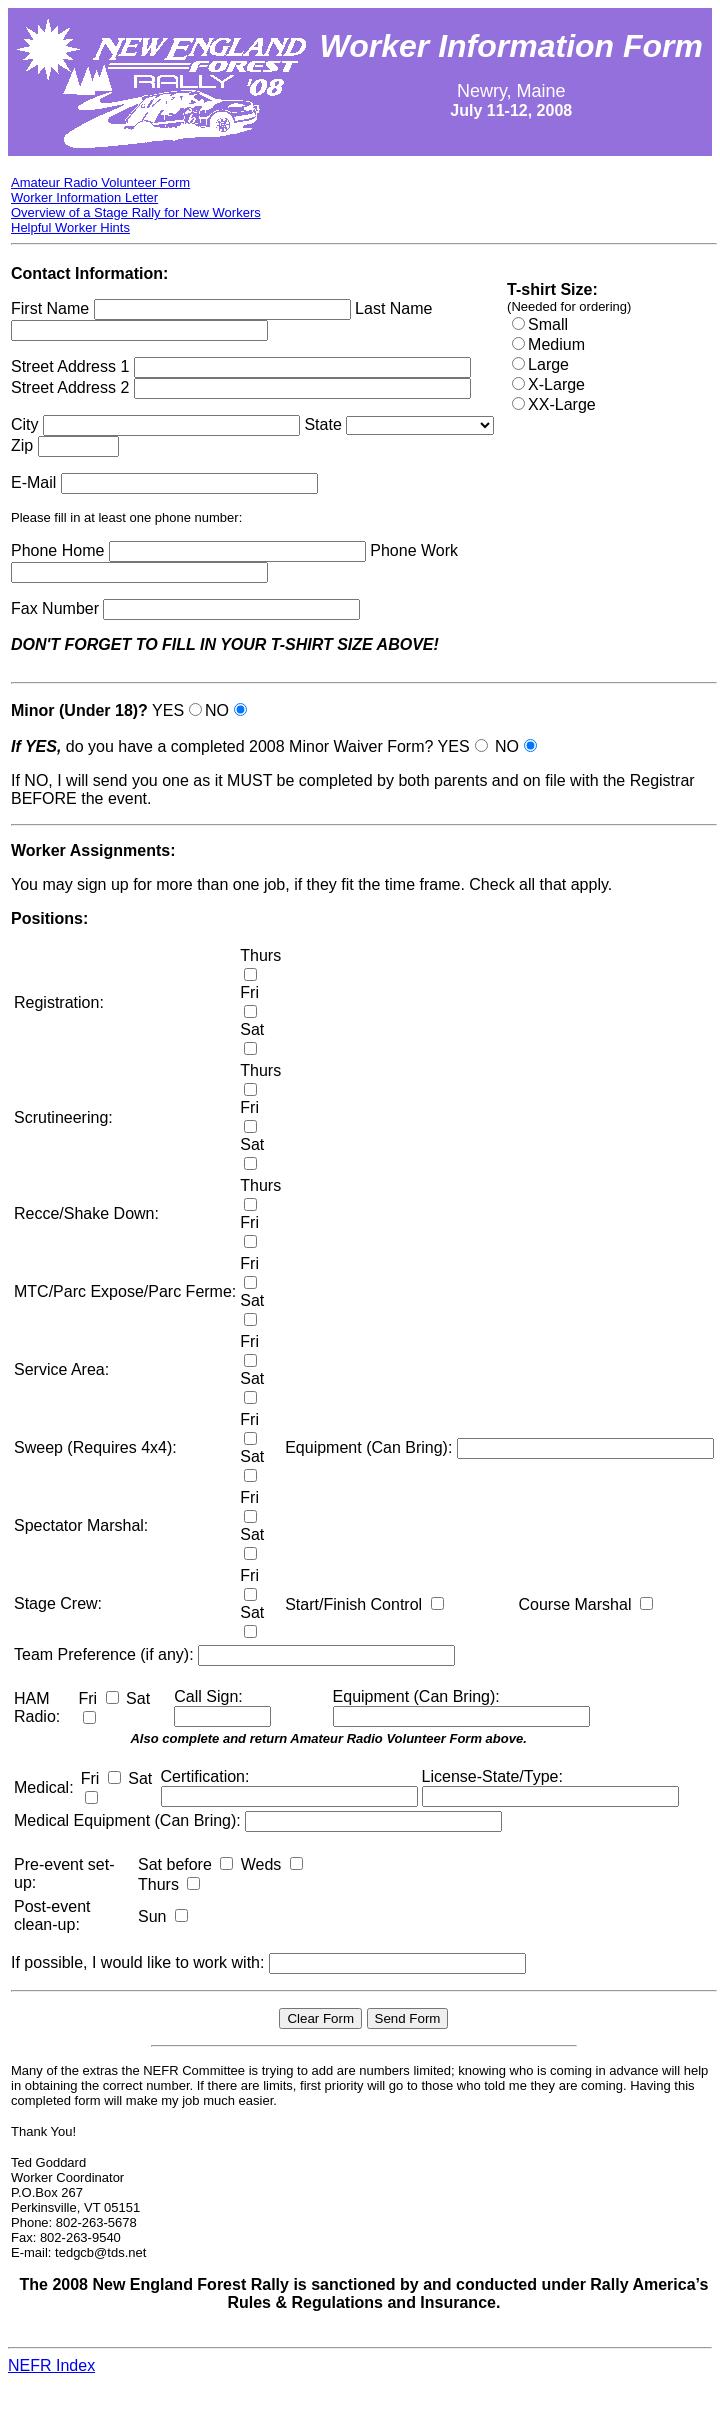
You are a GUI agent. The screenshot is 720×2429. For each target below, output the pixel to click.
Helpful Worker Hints (70, 227)
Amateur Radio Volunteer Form (100, 182)
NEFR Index (51, 2365)
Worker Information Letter (84, 197)
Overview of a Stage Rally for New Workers (136, 212)
